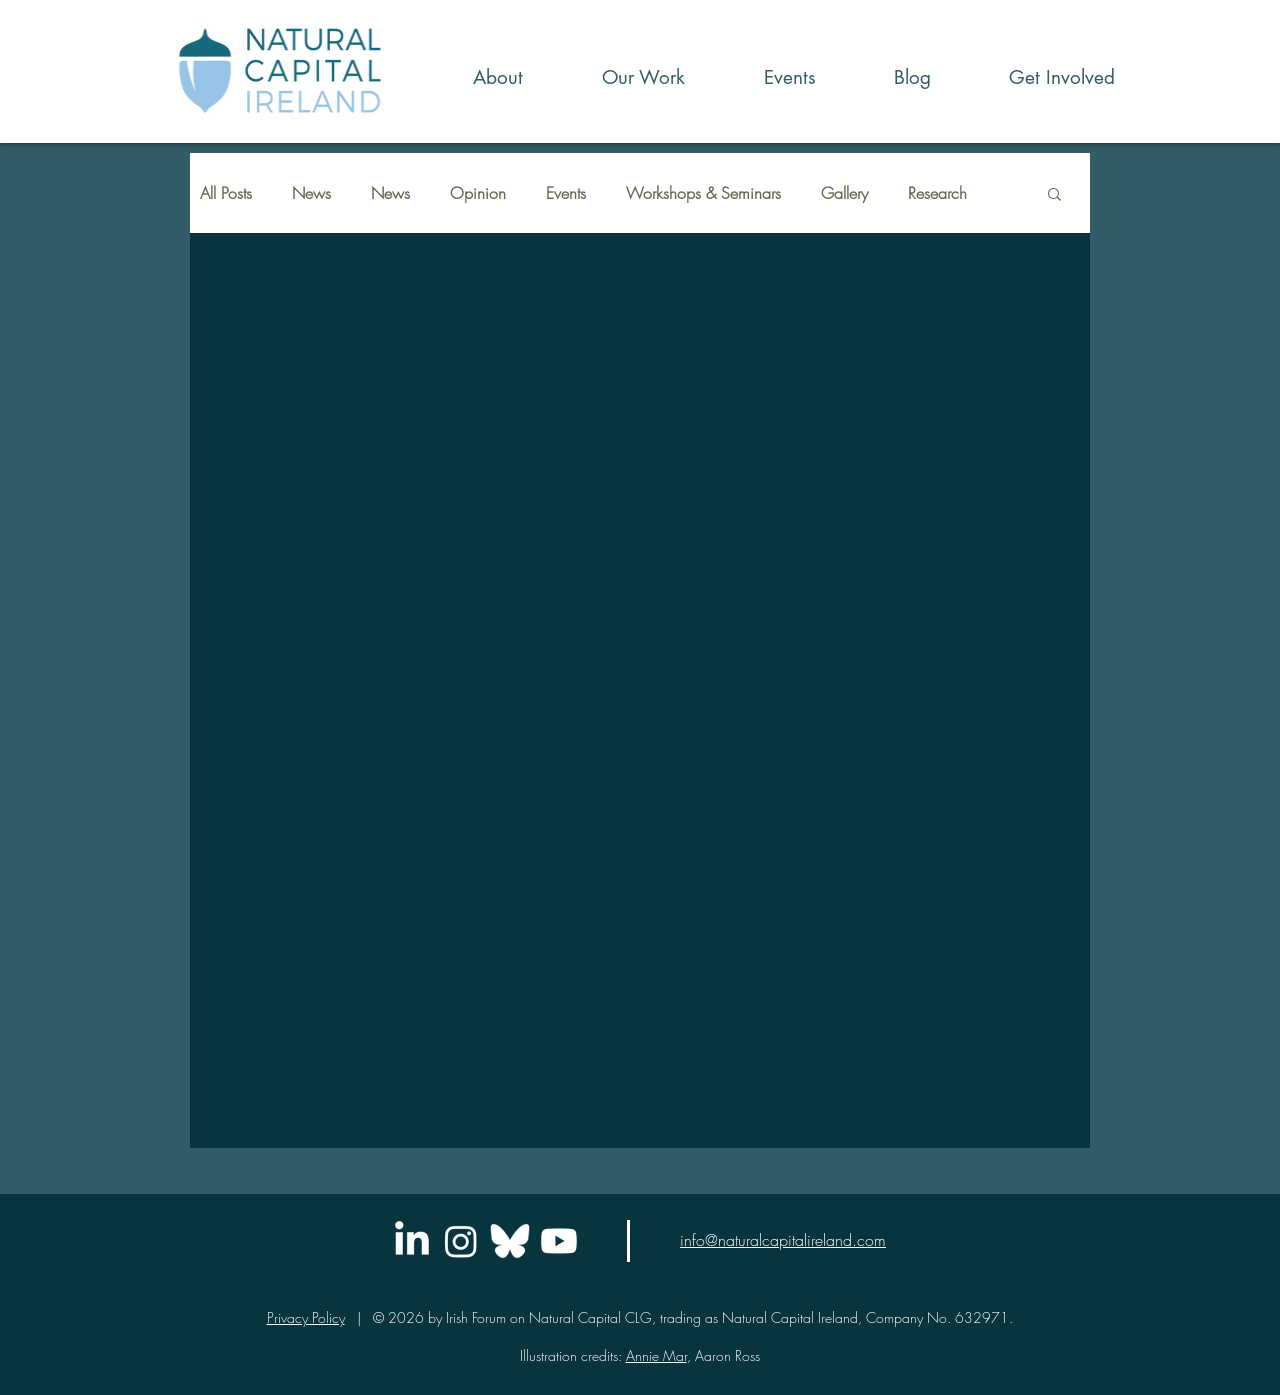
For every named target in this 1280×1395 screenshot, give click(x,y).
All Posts (226, 193)
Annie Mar (656, 1355)
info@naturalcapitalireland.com (783, 1240)
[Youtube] (559, 1241)
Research (937, 193)
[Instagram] (461, 1241)
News (311, 193)
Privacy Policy (306, 1317)
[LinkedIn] (412, 1241)
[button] (619, 77)
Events (566, 193)
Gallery (844, 193)
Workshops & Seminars (703, 193)
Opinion (478, 193)
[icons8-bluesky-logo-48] (510, 1241)
